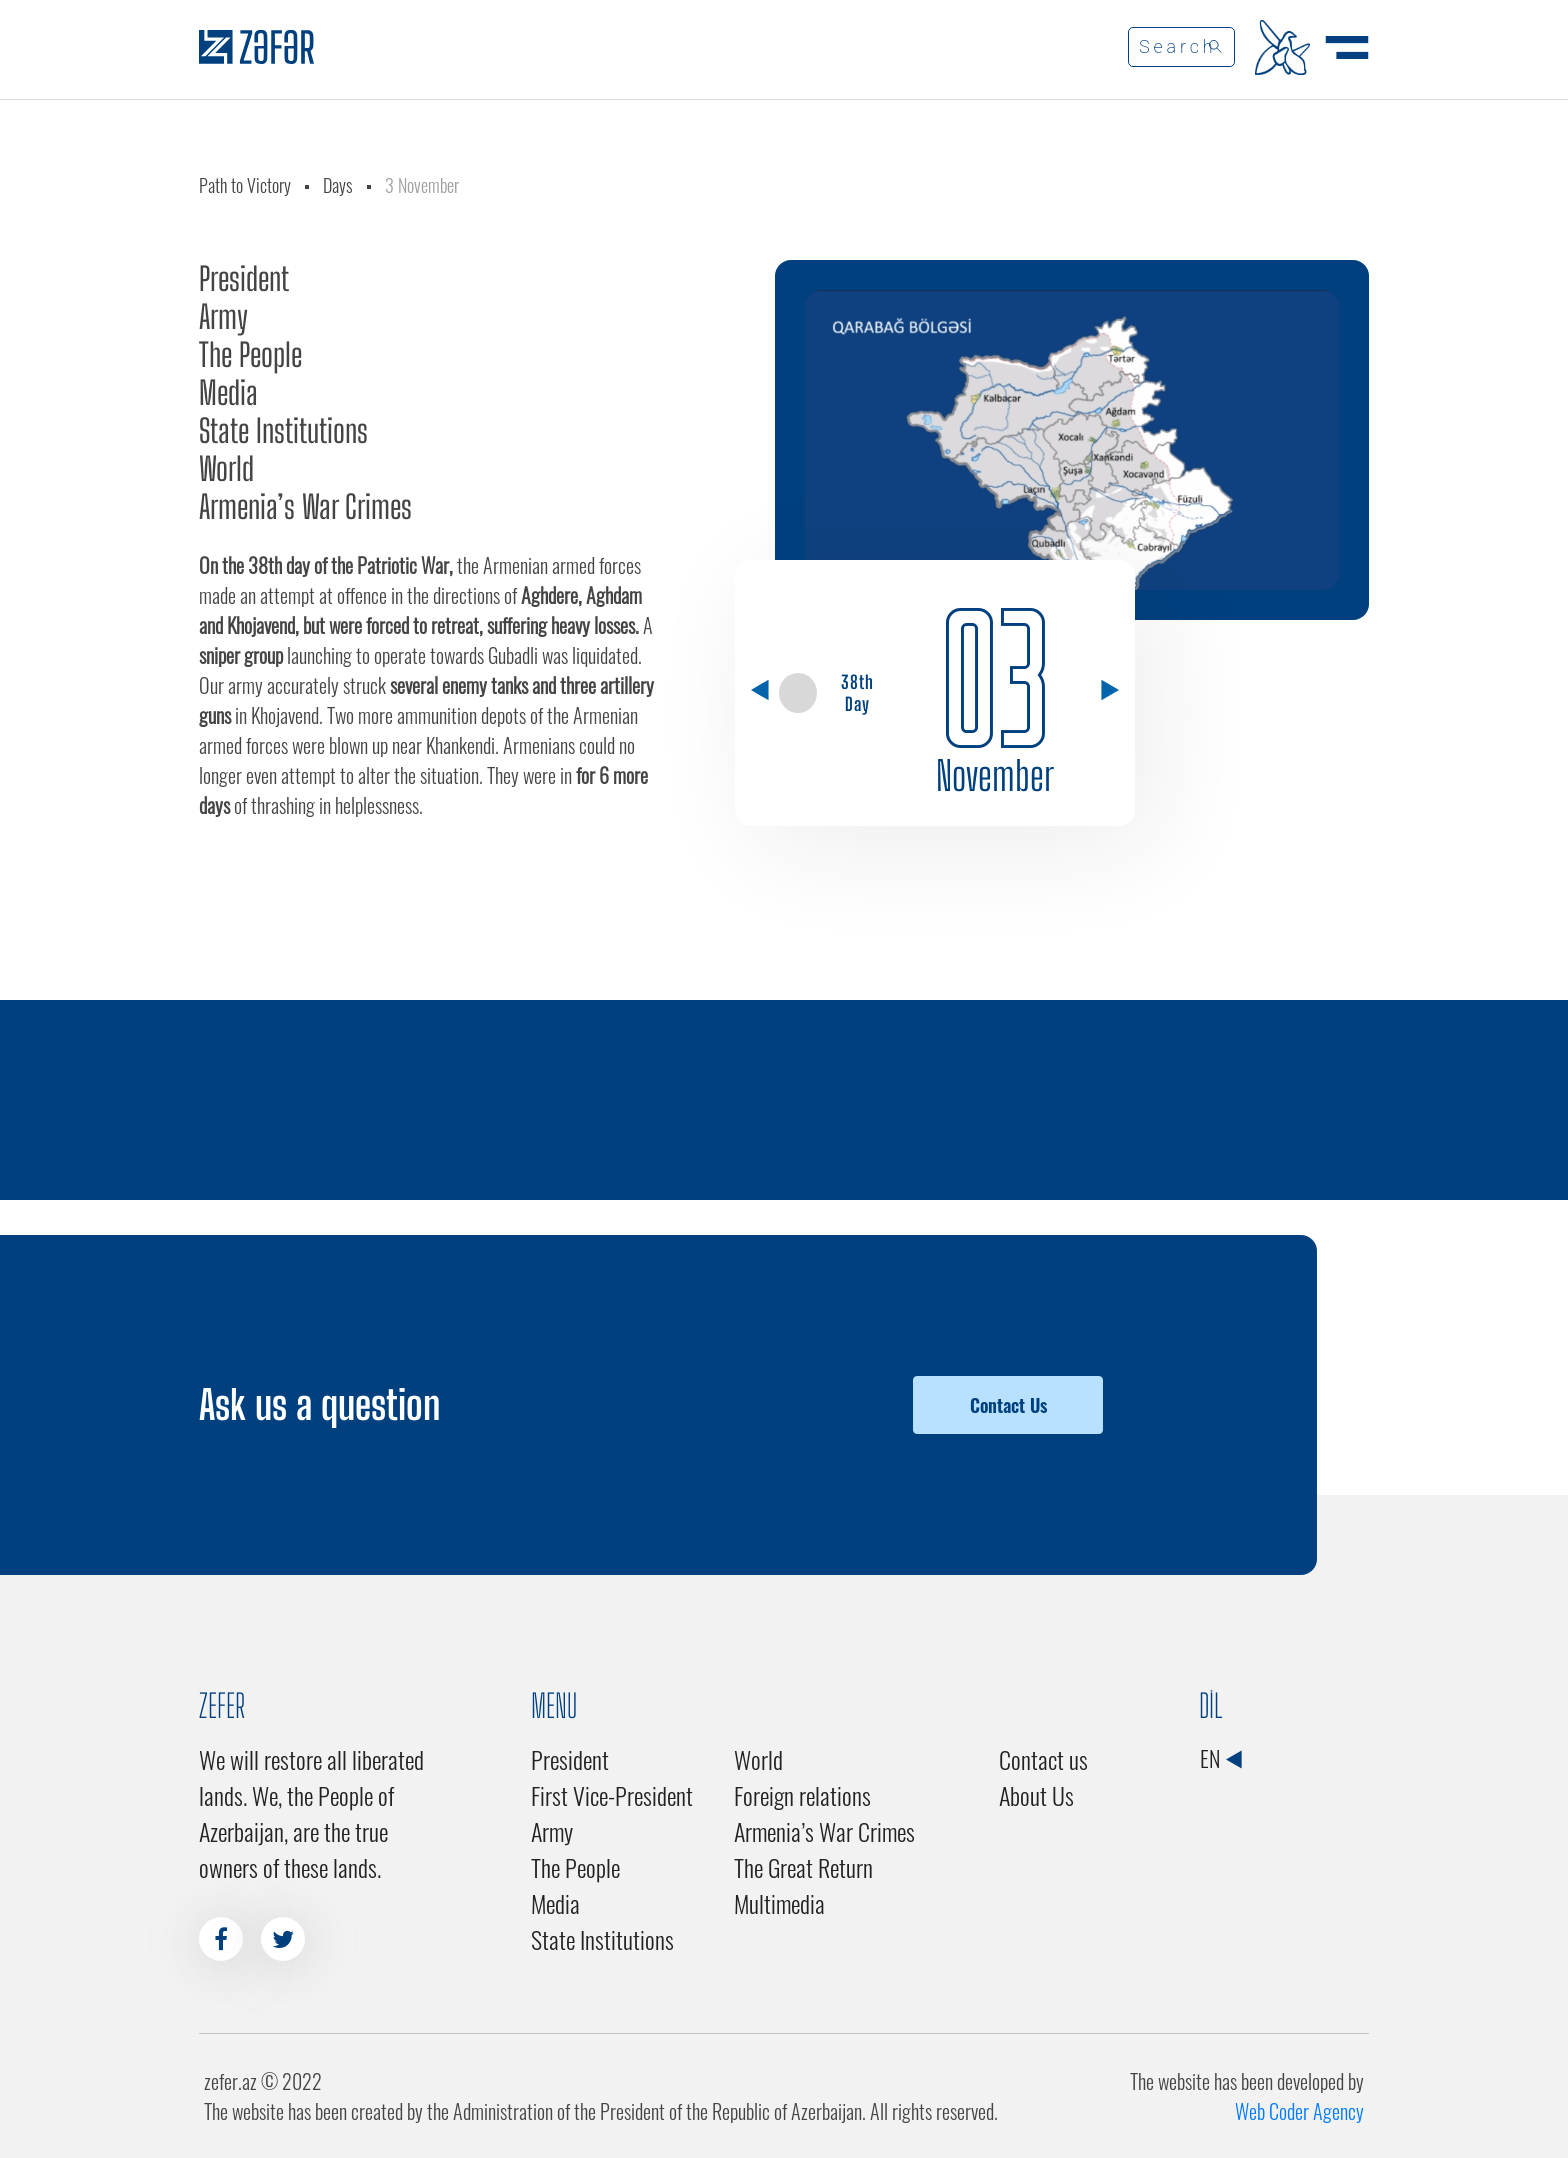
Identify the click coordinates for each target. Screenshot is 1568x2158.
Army (223, 317)
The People (250, 355)
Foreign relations (802, 1795)
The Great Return (803, 1867)
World (226, 469)
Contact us (1043, 1759)
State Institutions (283, 431)
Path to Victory (245, 185)
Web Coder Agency (1299, 2111)
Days (338, 185)
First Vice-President (612, 1795)
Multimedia (779, 1903)
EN (1220, 1758)
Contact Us (1008, 1405)
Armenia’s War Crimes (305, 507)
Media (228, 393)
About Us (1036, 1795)
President (244, 279)
